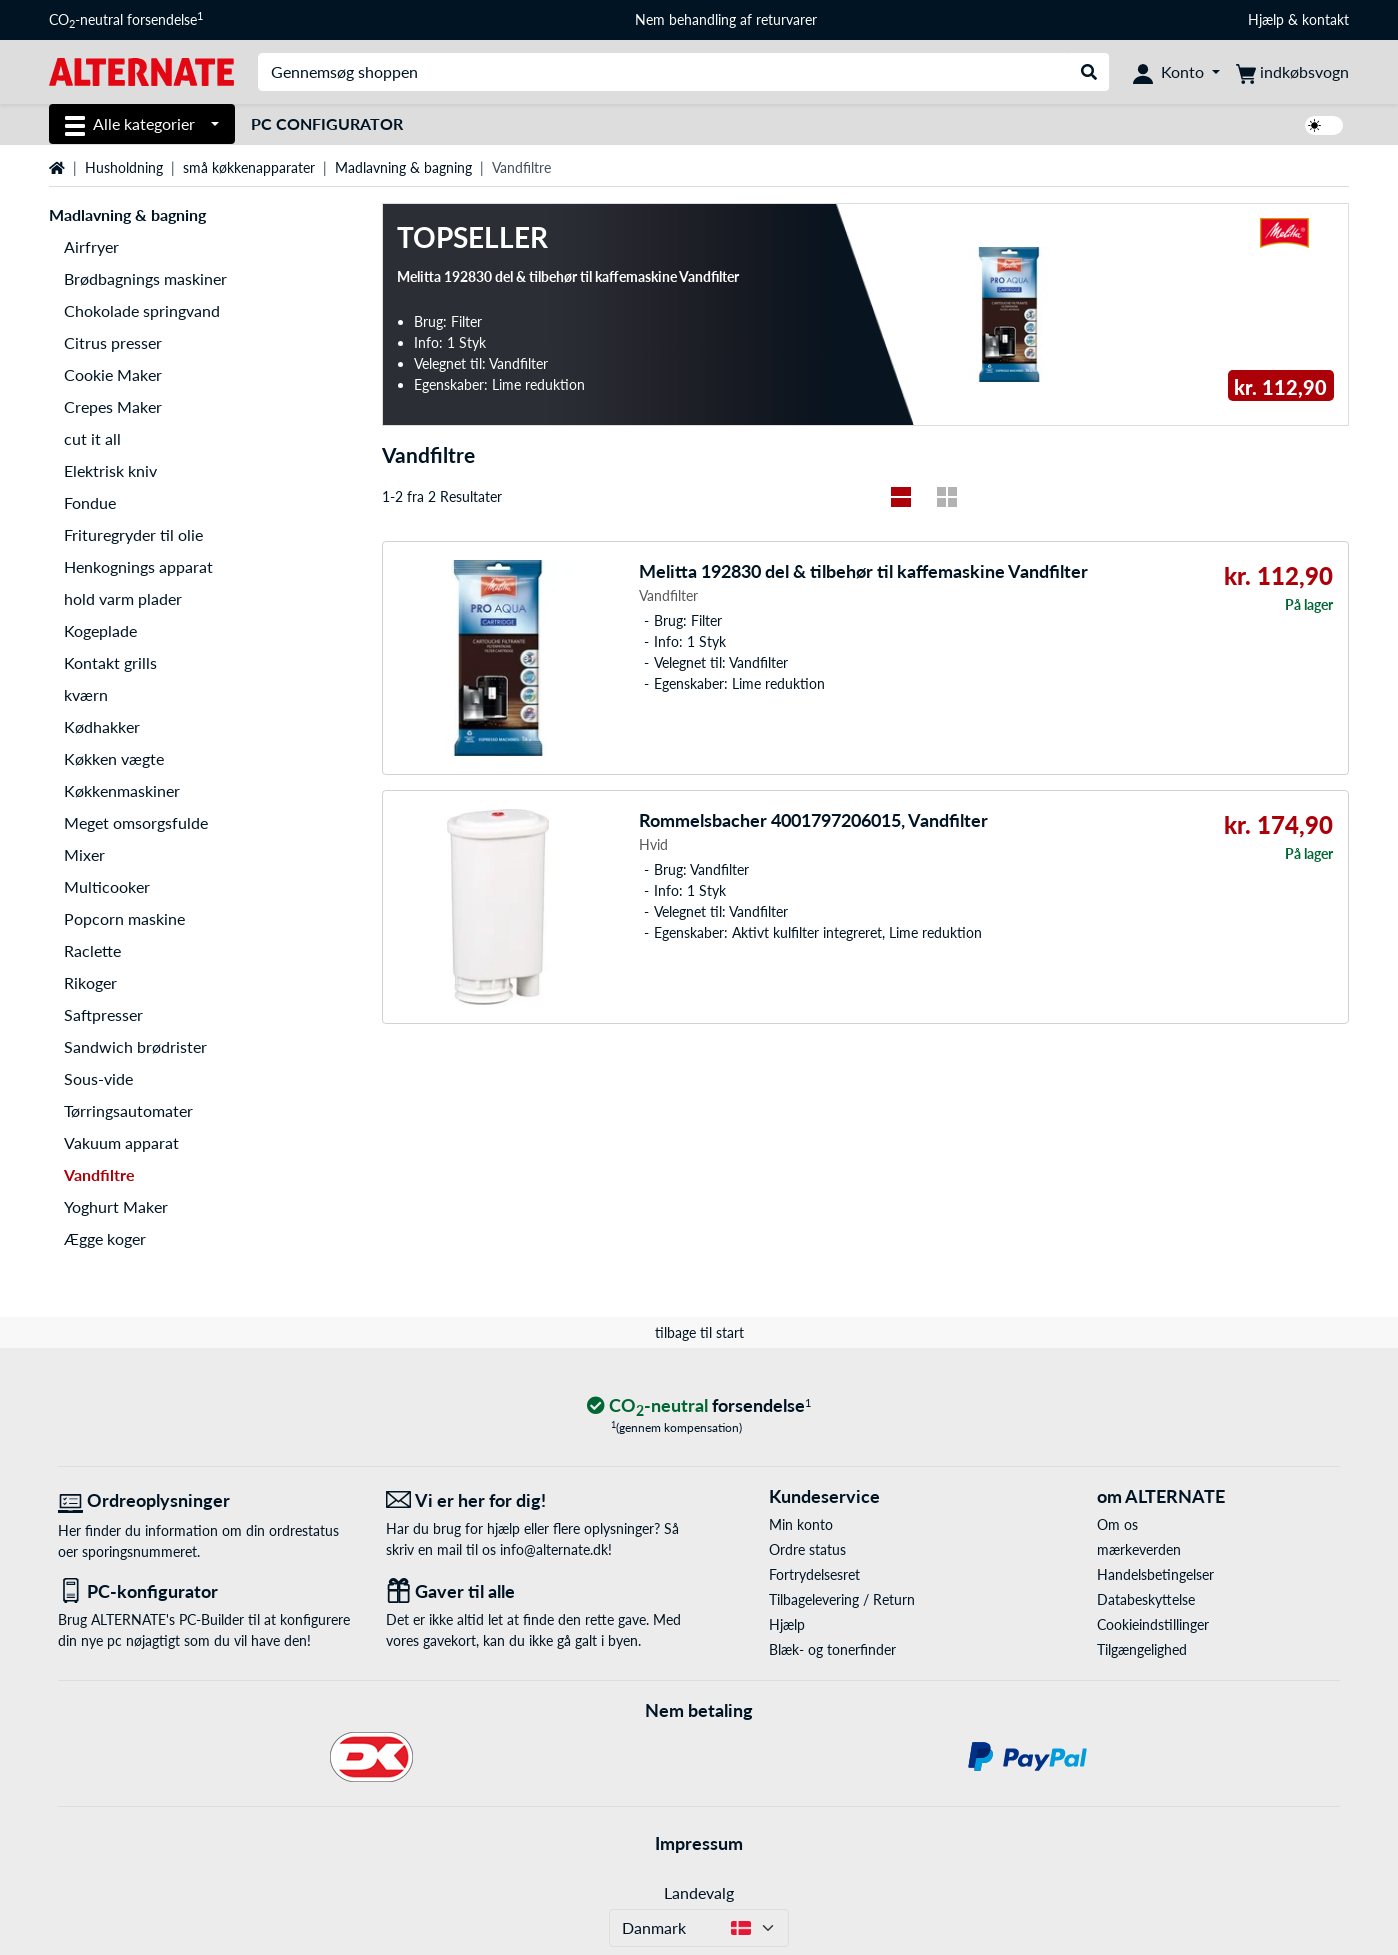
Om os (1117, 1524)
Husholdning (124, 167)
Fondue (90, 502)
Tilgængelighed (1142, 1649)
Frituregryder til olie (133, 534)
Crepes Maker (113, 406)
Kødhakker (102, 726)
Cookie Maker (113, 374)
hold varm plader (123, 598)
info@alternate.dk (554, 1549)
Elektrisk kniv (110, 470)
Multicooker (107, 886)
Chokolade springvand (142, 310)
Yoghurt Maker (116, 1206)
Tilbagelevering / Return (842, 1599)
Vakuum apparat (121, 1142)
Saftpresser (103, 1014)
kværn (86, 694)
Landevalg (699, 1892)
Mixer (84, 854)
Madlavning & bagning (403, 167)
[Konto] (1176, 72)
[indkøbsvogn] (1292, 72)
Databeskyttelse (1146, 1599)
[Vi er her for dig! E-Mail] (535, 1500)
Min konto (801, 1524)
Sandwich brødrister (135, 1046)
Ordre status (807, 1549)
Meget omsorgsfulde (136, 822)
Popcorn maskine (124, 918)
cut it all (92, 438)
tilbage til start (699, 1332)
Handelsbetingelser (1155, 1574)
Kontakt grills (110, 662)
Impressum (699, 1843)
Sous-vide (98, 1078)
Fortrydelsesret (814, 1574)
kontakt (1325, 19)
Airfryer (91, 246)
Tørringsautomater (128, 1110)
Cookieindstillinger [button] (1153, 1624)
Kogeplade (100, 630)
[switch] (1324, 125)
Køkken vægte (114, 758)
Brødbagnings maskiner (145, 278)
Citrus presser (113, 342)
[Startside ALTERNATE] (141, 70)
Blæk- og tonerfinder (832, 1649)
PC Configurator (327, 123)
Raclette (92, 950)
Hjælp (1266, 19)
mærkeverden (1139, 1549)
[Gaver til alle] (535, 1591)
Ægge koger (105, 1238)
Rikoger (90, 982)
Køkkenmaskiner (122, 790)
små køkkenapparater (249, 167)
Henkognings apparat (138, 566)
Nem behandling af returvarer (726, 19)
